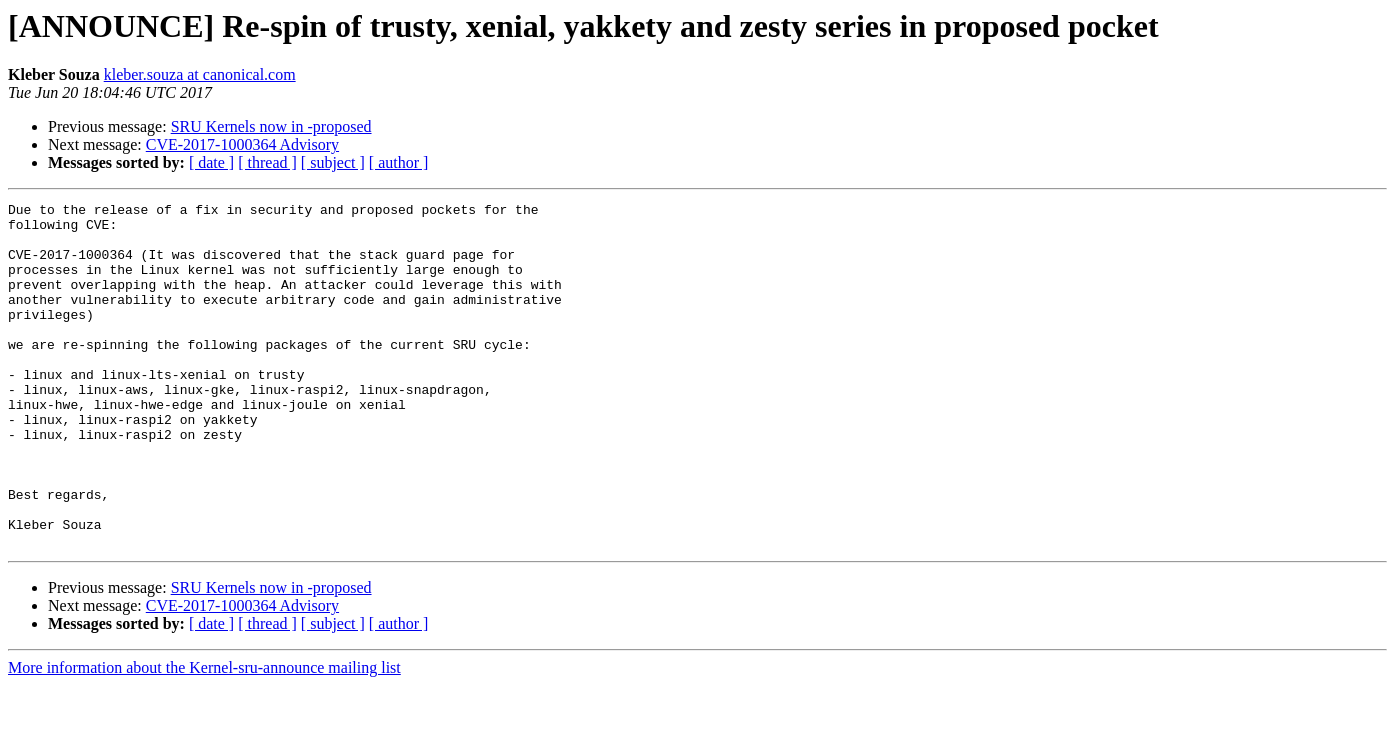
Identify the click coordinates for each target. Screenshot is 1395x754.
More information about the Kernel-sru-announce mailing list (204, 736)
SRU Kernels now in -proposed (271, 126)
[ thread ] (267, 162)
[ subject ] (333, 162)
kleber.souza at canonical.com (200, 74)
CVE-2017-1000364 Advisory (242, 144)
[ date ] (211, 162)
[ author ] (399, 162)
